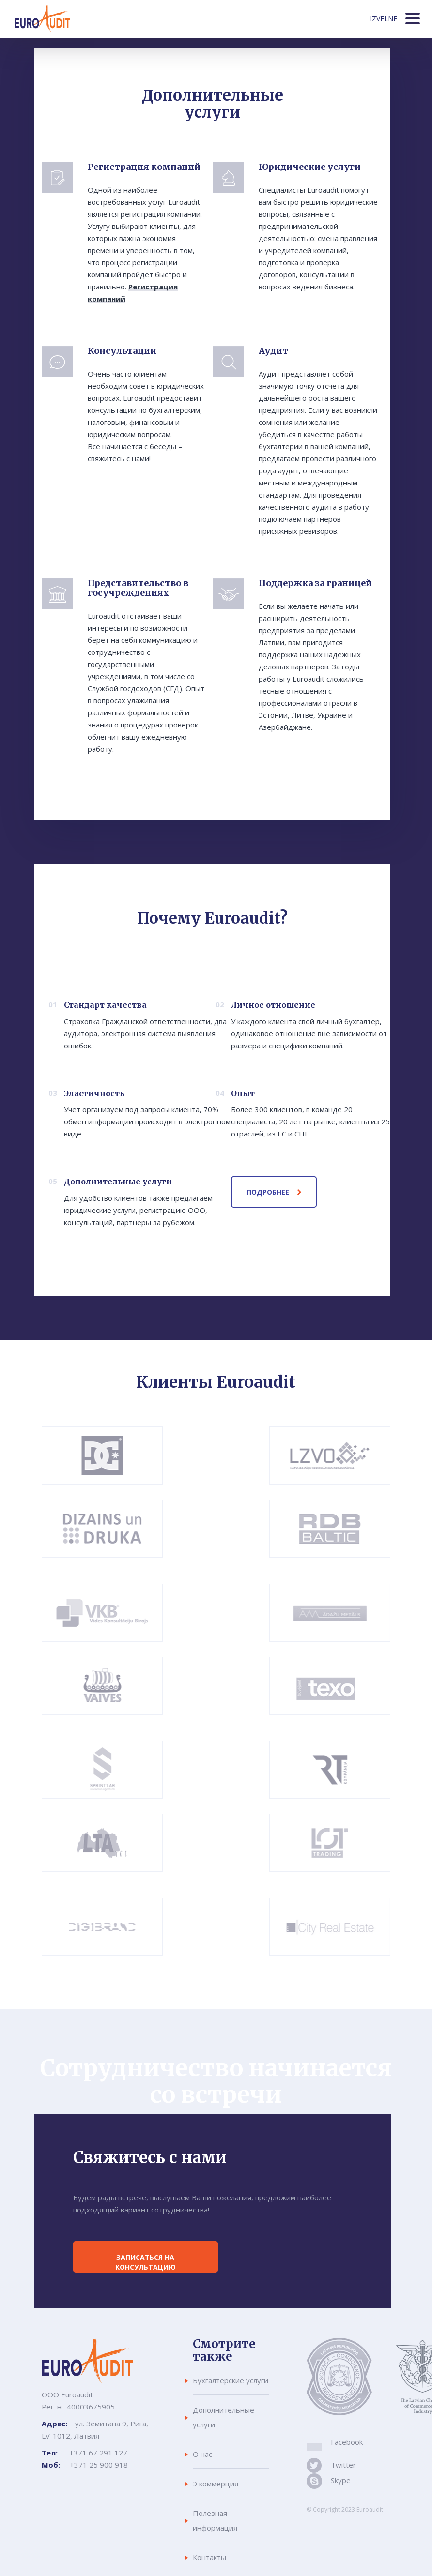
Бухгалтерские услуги (230, 2380)
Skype (340, 2480)
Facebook (347, 2442)
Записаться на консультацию (146, 2262)
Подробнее (268, 1192)
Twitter (342, 2465)
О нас (202, 2454)
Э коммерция (215, 2483)
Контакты (209, 2557)
